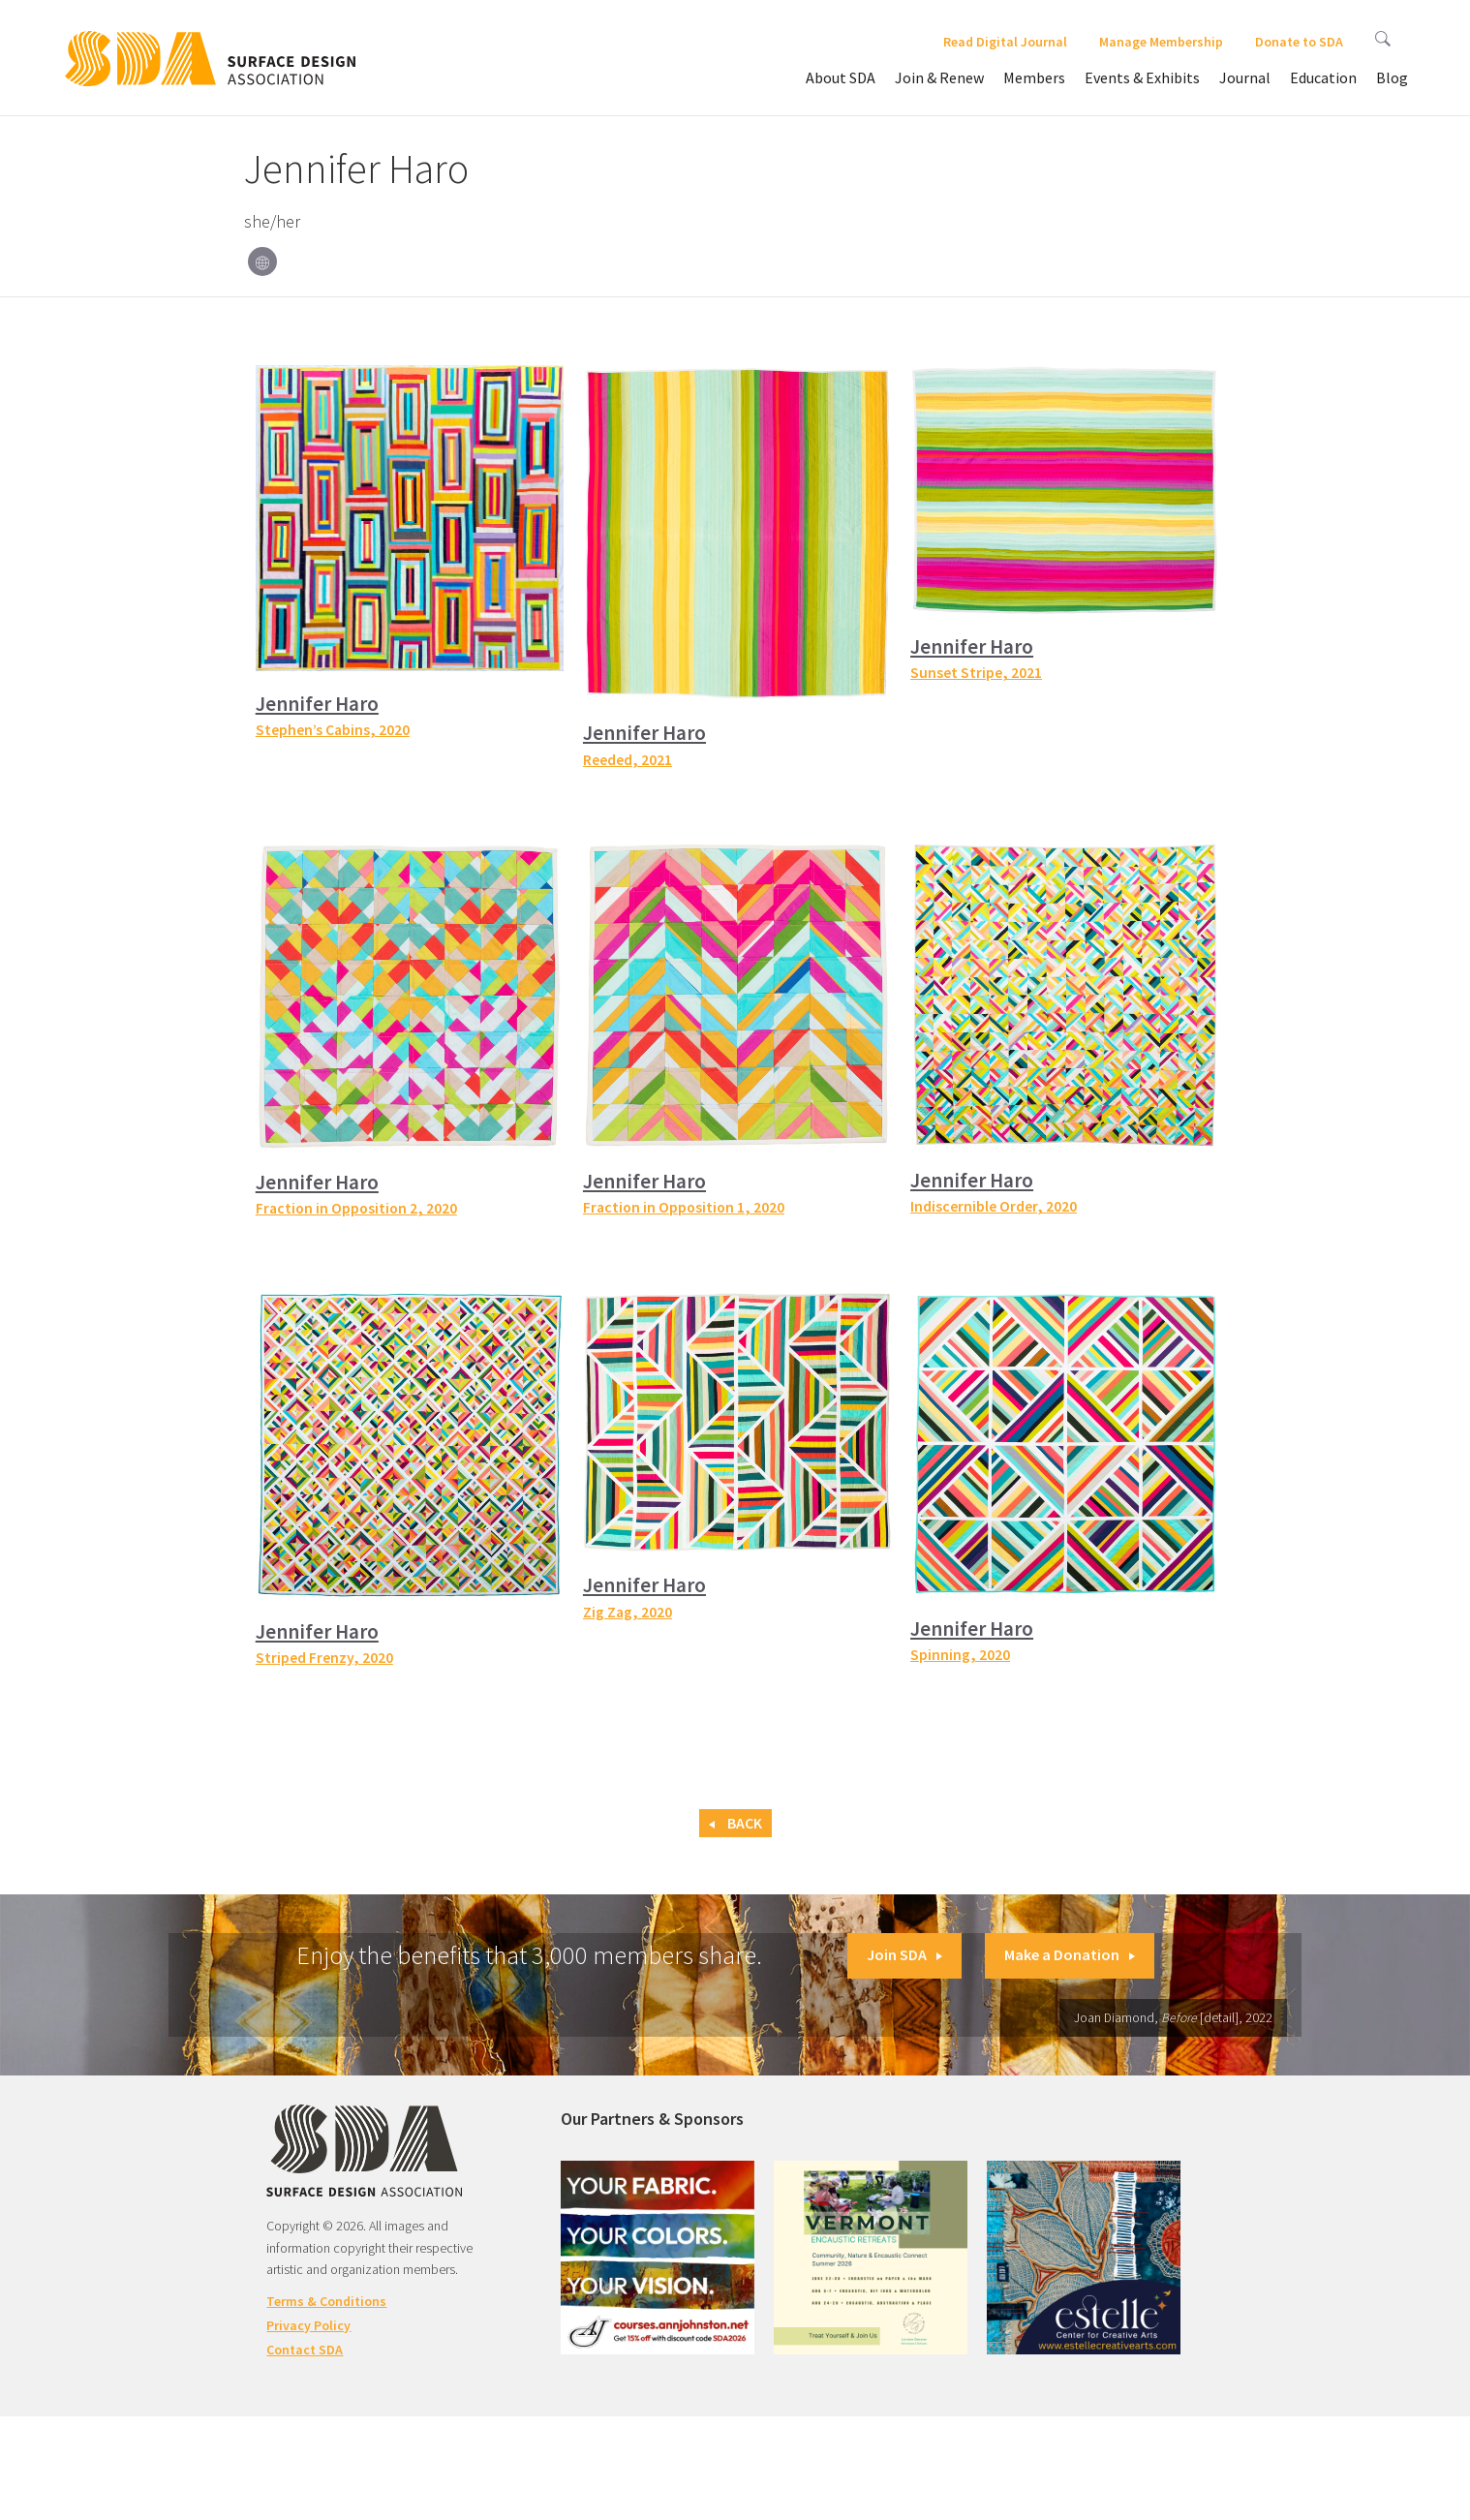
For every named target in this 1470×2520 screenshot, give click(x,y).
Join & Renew (939, 77)
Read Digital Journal (1005, 41)
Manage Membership (1161, 41)
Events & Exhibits (1142, 77)
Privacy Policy (308, 2325)
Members (1034, 77)
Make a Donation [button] (1069, 1954)
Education (1323, 77)
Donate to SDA (1299, 41)
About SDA (840, 77)
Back (735, 1823)
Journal (1245, 77)
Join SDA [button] (904, 1954)
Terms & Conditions (326, 2301)
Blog (1392, 77)
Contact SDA (304, 2349)
